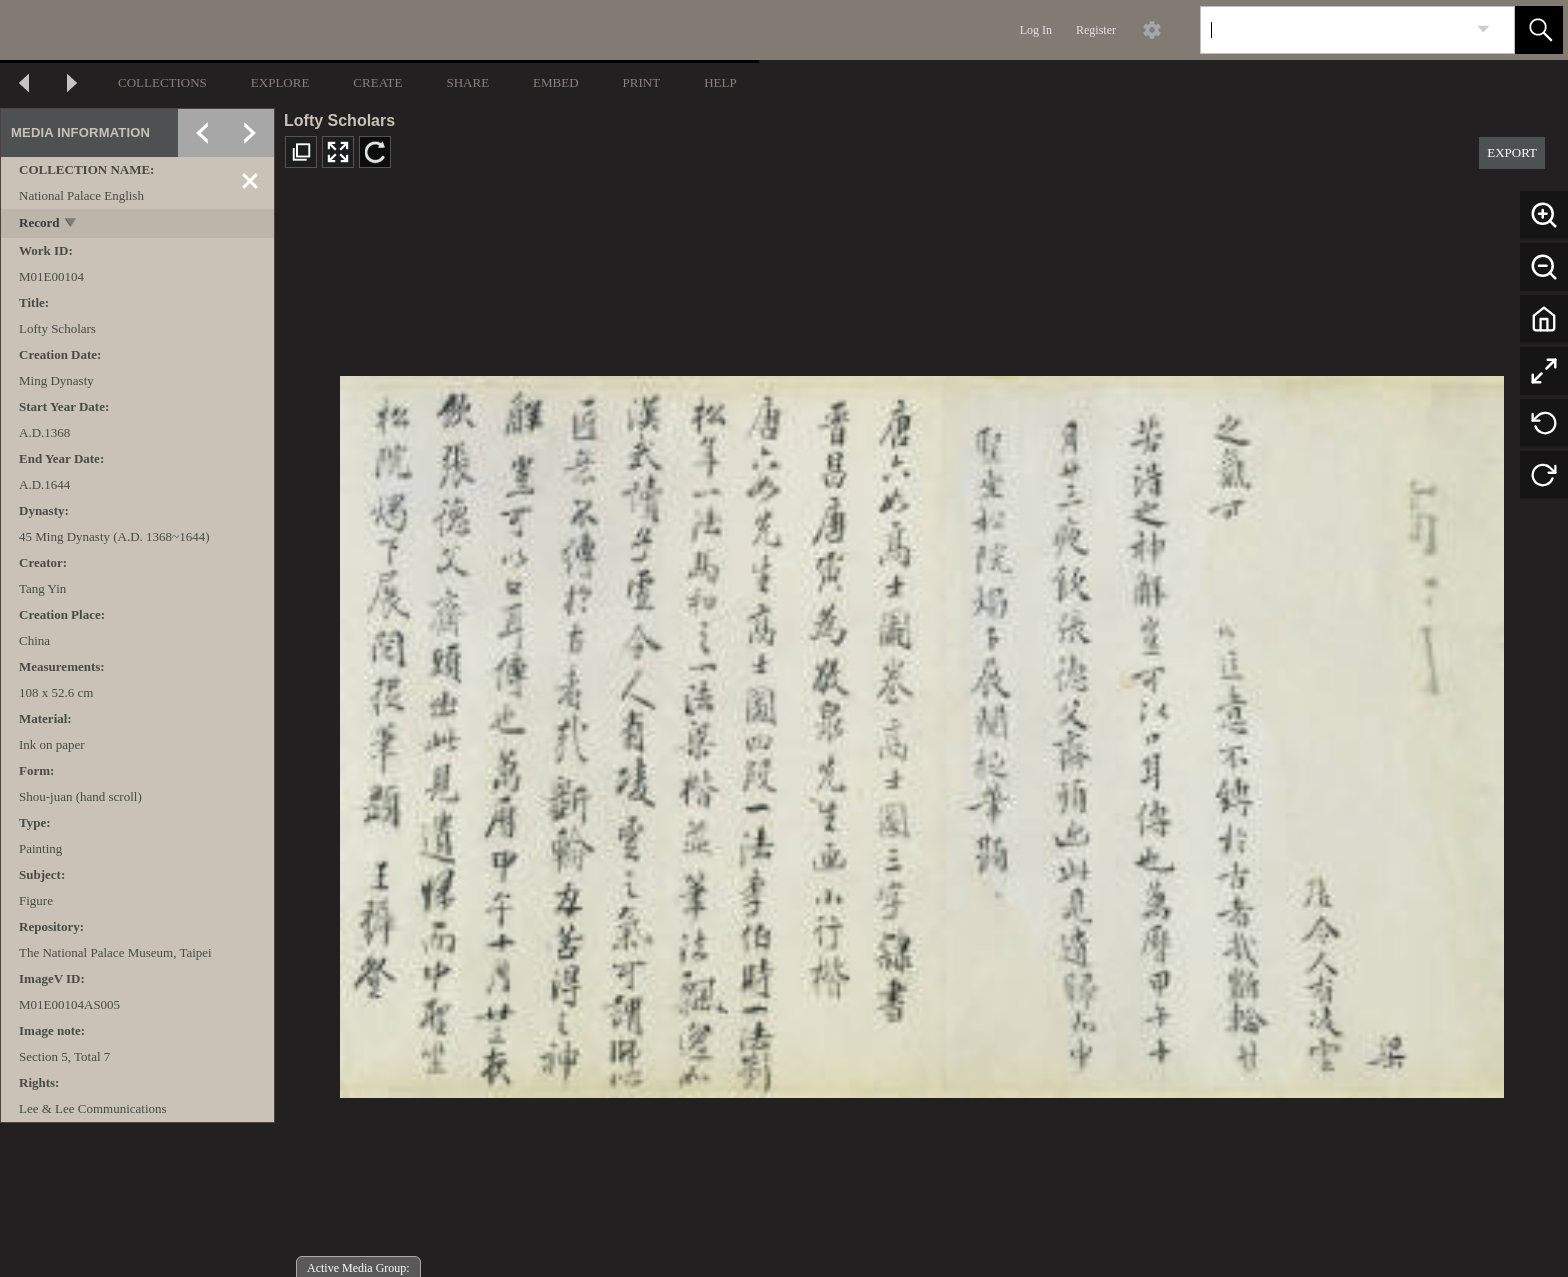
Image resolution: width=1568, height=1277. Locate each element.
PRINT (642, 82)
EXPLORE (280, 82)
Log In (1036, 30)
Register (1096, 30)
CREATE (377, 82)
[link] (1483, 29)
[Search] (1334, 30)
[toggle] (71, 224)
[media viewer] (921, 731)
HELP (720, 82)
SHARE (467, 82)
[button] (1539, 30)
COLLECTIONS (162, 82)
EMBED (556, 82)
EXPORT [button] (1512, 152)
